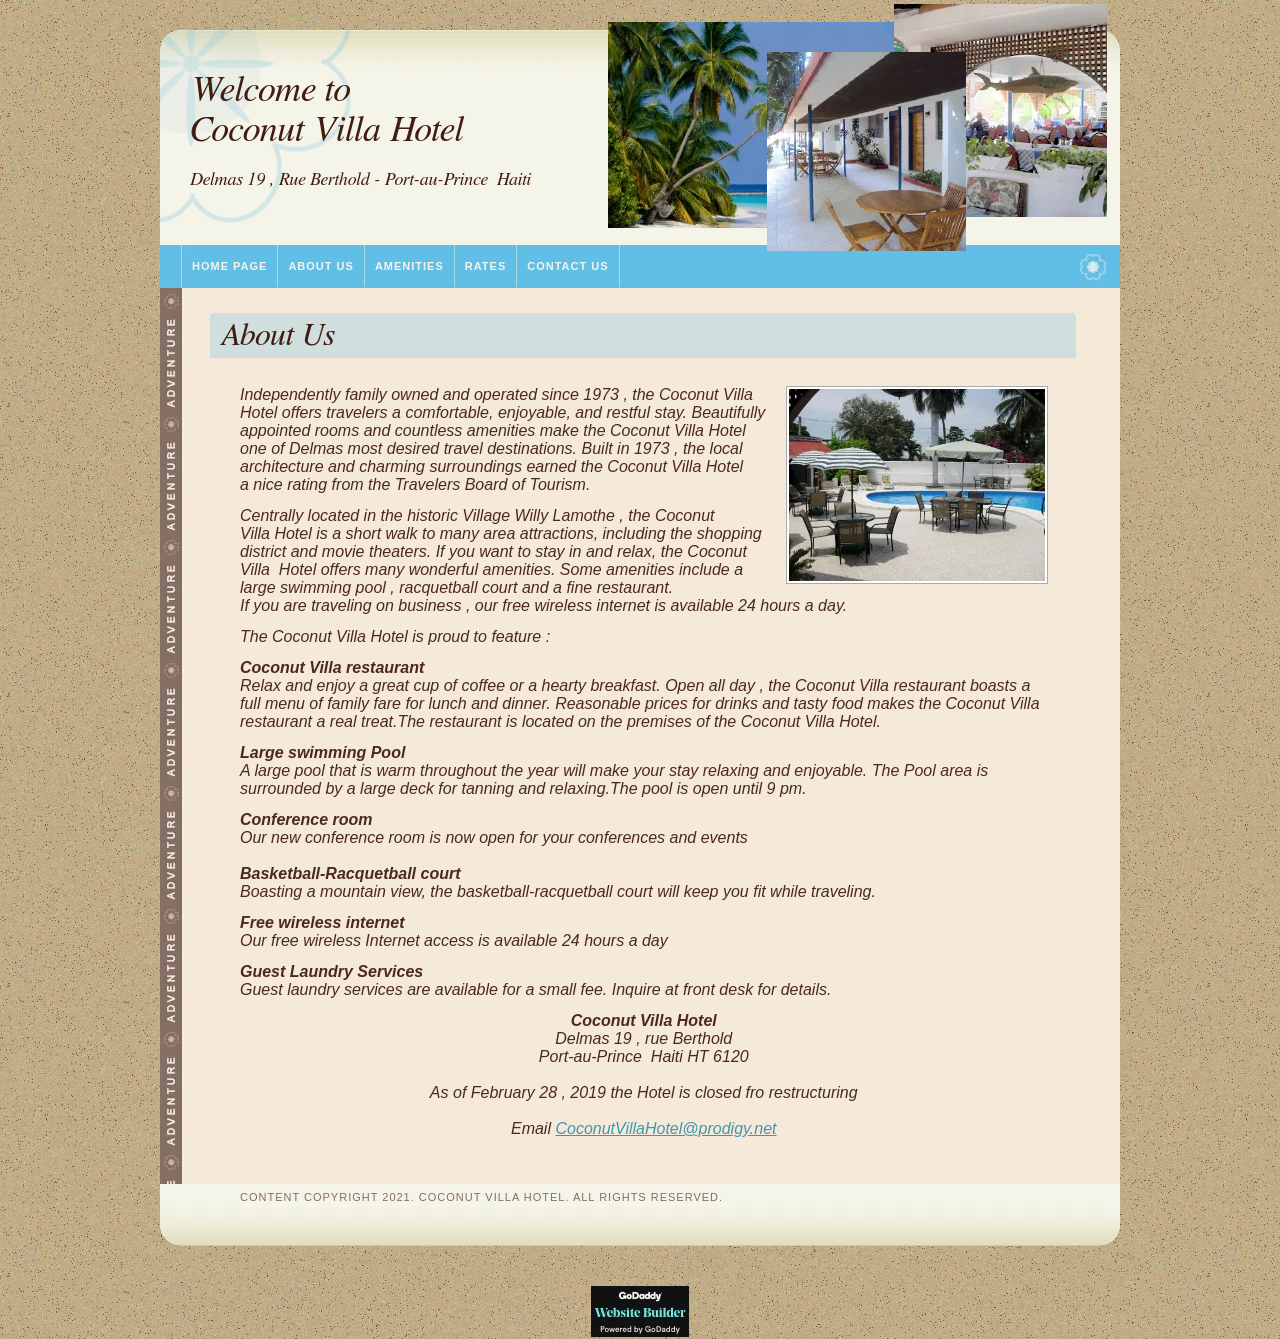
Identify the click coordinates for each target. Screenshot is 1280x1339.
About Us (320, 266)
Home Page (229, 266)
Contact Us (567, 266)
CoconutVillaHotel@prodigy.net (665, 1128)
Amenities (409, 266)
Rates (485, 266)
